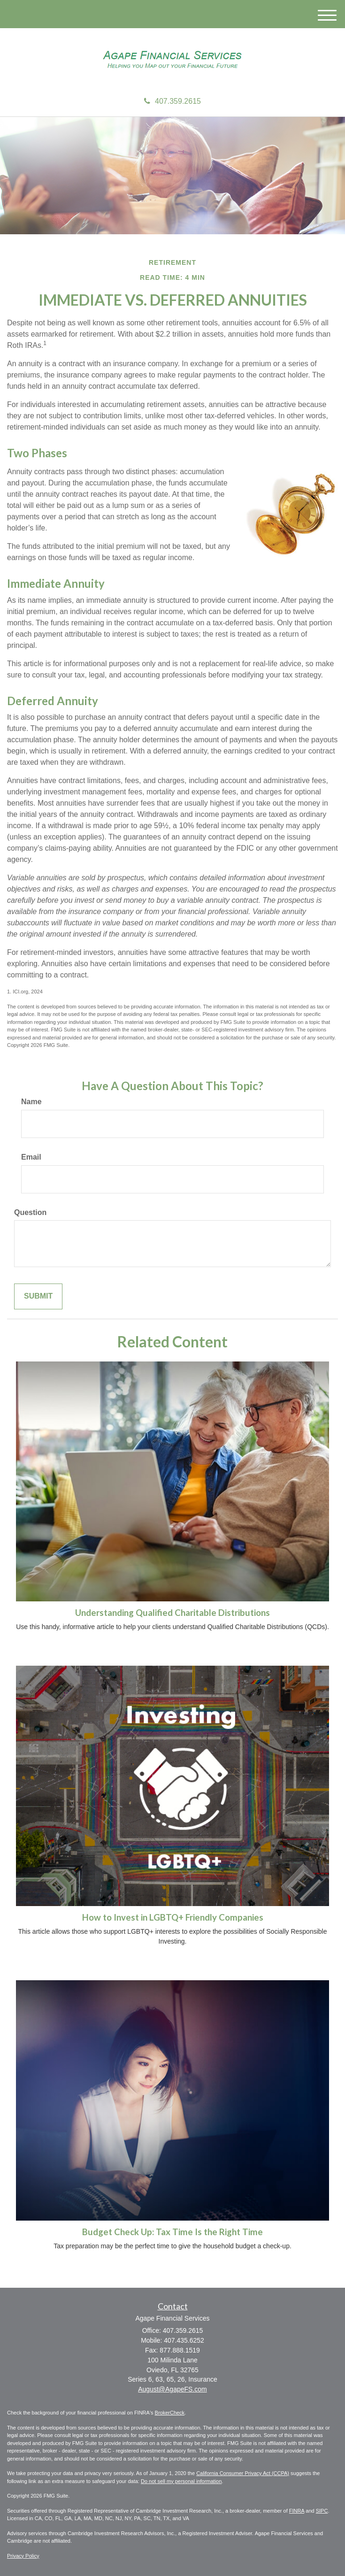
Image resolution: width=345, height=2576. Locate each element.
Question (30, 1212)
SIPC (322, 2511)
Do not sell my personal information (181, 2481)
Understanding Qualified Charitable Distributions (172, 1612)
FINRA (296, 2511)
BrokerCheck (170, 2412)
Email (31, 1157)
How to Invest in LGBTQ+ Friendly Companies (172, 1917)
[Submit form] (38, 1296)
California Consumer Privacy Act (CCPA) (242, 2473)
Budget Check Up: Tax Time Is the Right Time (172, 2232)
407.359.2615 (172, 101)
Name (31, 1102)
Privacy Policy (23, 2556)
